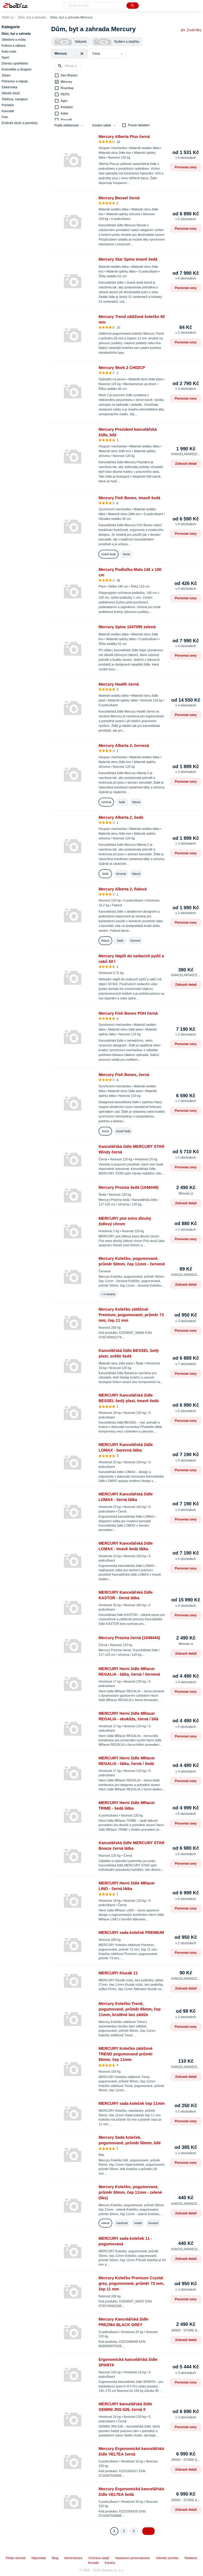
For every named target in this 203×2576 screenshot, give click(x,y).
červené (153, 2223)
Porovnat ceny (186, 167)
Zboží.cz (7, 17)
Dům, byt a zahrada (32, 17)
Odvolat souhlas (167, 2558)
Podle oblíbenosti (66, 125)
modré (138, 2223)
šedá (122, 802)
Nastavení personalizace (132, 2558)
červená (106, 802)
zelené (105, 2223)
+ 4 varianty (108, 1294)
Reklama (191, 2558)
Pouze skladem (139, 125)
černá (126, 554)
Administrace (73, 2558)
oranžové (122, 2223)
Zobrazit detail (186, 463)
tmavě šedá (108, 554)
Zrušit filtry (190, 30)
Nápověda (39, 2558)
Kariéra (110, 2562)
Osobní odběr (101, 125)
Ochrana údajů (98, 2558)
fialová (136, 802)
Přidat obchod (16, 2558)
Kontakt (93, 2562)
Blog (55, 2558)
